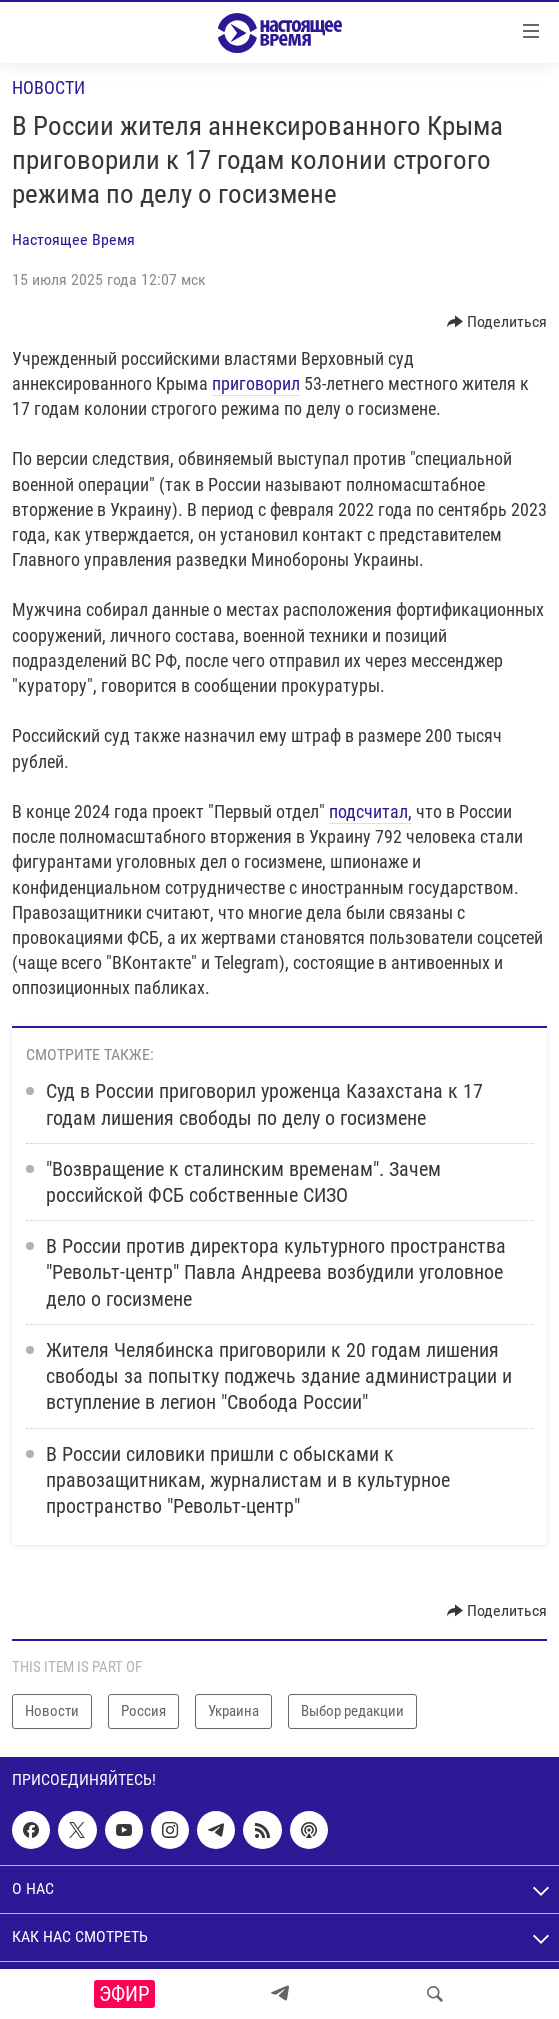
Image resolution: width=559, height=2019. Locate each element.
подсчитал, (370, 811)
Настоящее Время (73, 239)
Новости (48, 87)
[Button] (497, 322)
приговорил (256, 383)
